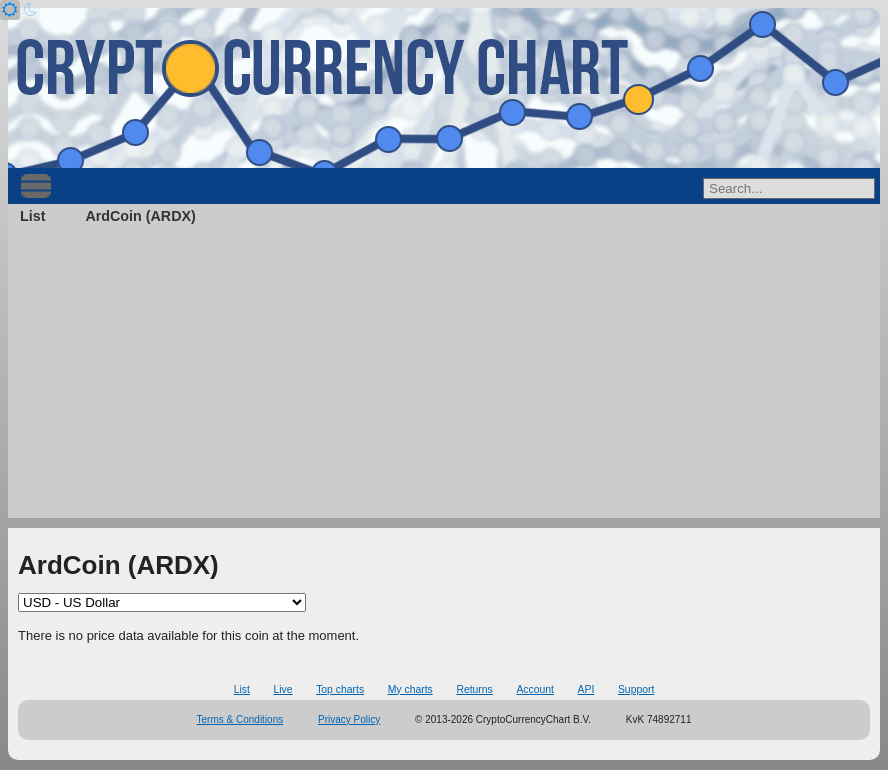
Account (535, 689)
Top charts (340, 689)
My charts (410, 689)
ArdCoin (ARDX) (140, 216)
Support (636, 689)
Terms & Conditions (240, 719)
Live (282, 689)
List (32, 216)
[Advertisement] (444, 378)
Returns (474, 689)
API (586, 689)
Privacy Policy (349, 719)
